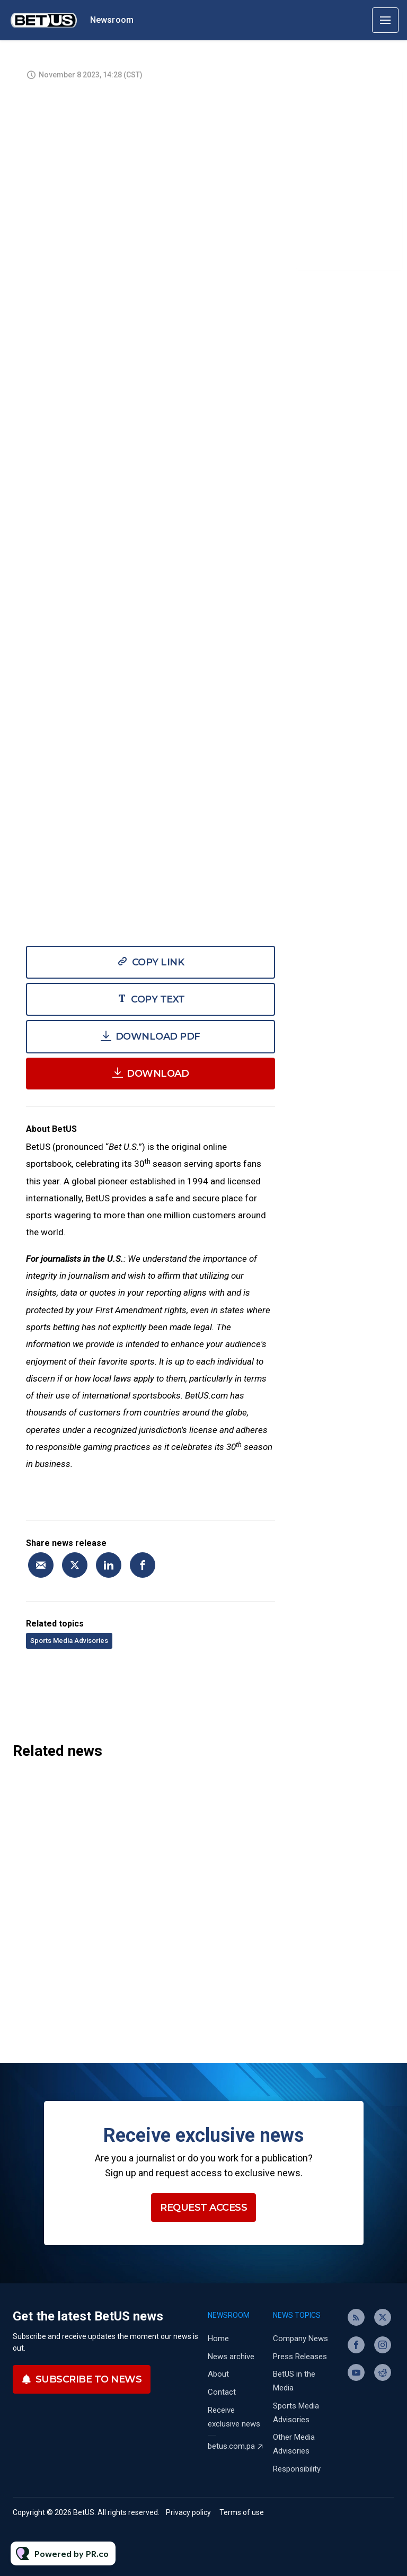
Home (218, 2338)
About (218, 2374)
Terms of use (241, 2512)
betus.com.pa (231, 2446)
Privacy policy (188, 2512)
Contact (222, 2392)
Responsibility (297, 2469)
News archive (231, 2356)
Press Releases (300, 2356)
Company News (300, 2338)
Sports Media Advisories (69, 1641)
